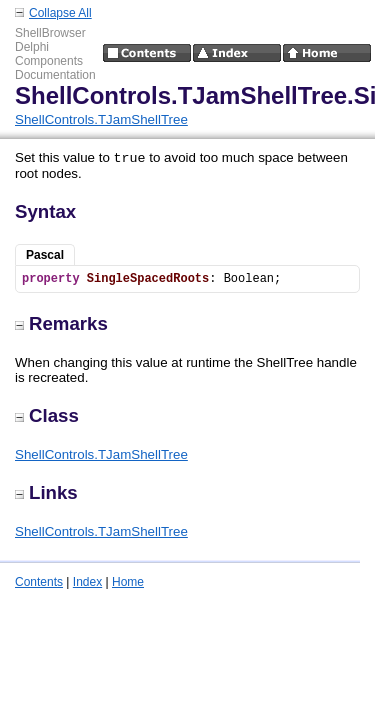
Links (46, 492)
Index (87, 582)
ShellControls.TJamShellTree (101, 119)
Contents (39, 582)
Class (47, 415)
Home (128, 582)
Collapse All (60, 13)
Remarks (61, 323)
